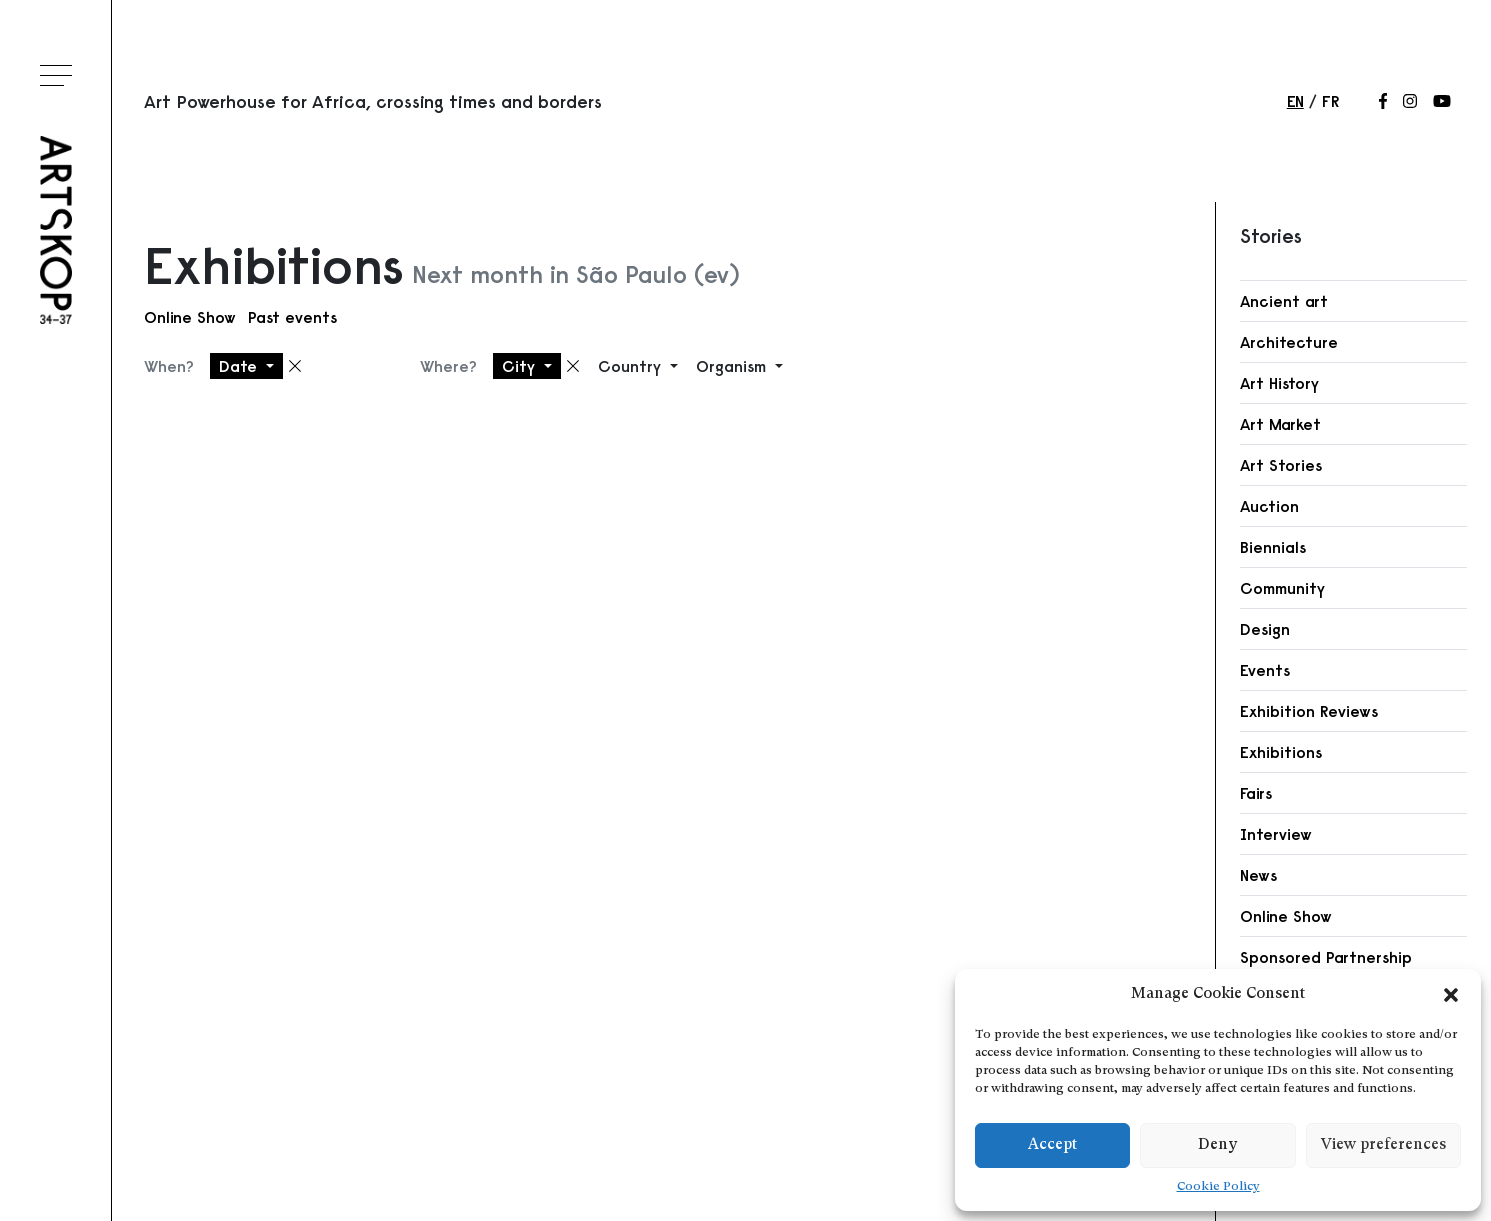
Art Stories (1281, 465)
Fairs (1256, 793)
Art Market (1280, 424)
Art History (1279, 383)
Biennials (1273, 547)
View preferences (1383, 1145)
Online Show (190, 317)
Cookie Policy (1218, 1187)
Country (632, 366)
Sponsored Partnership (1326, 957)
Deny (1217, 1145)
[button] (1451, 995)
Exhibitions (1281, 752)
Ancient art (1284, 301)
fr (1330, 101)
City (521, 366)
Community (1282, 588)
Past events (292, 317)
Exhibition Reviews (1309, 711)
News (1258, 875)
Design (1265, 629)
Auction (1269, 506)
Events (1265, 670)
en (1295, 101)
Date (240, 366)
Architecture (1289, 342)
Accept (1052, 1145)
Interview (1276, 834)
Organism (733, 366)
